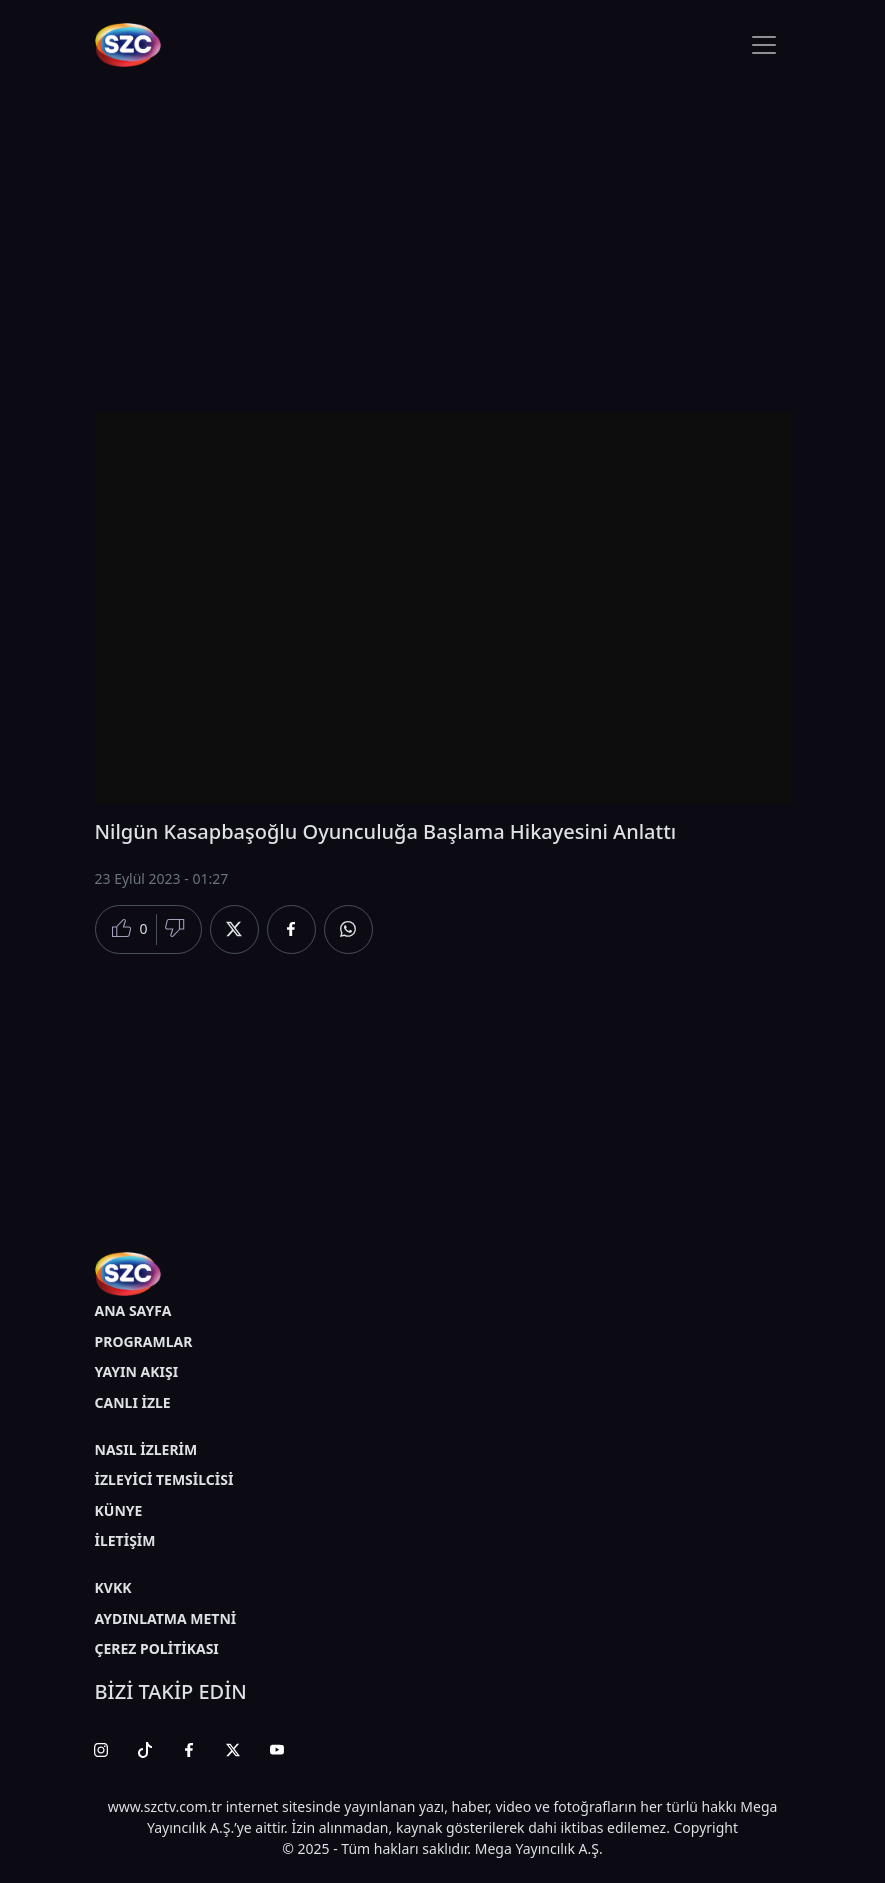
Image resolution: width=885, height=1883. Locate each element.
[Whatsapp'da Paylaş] (348, 929)
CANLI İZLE (133, 1402)
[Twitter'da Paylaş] (234, 929)
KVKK (113, 1587)
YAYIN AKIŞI (137, 1371)
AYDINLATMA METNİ (166, 1618)
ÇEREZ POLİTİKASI (157, 1648)
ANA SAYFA (133, 1310)
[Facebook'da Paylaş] (291, 929)
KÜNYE (119, 1510)
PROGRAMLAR (144, 1341)
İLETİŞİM (125, 1540)
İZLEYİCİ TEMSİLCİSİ (164, 1479)
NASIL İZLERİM (146, 1449)
